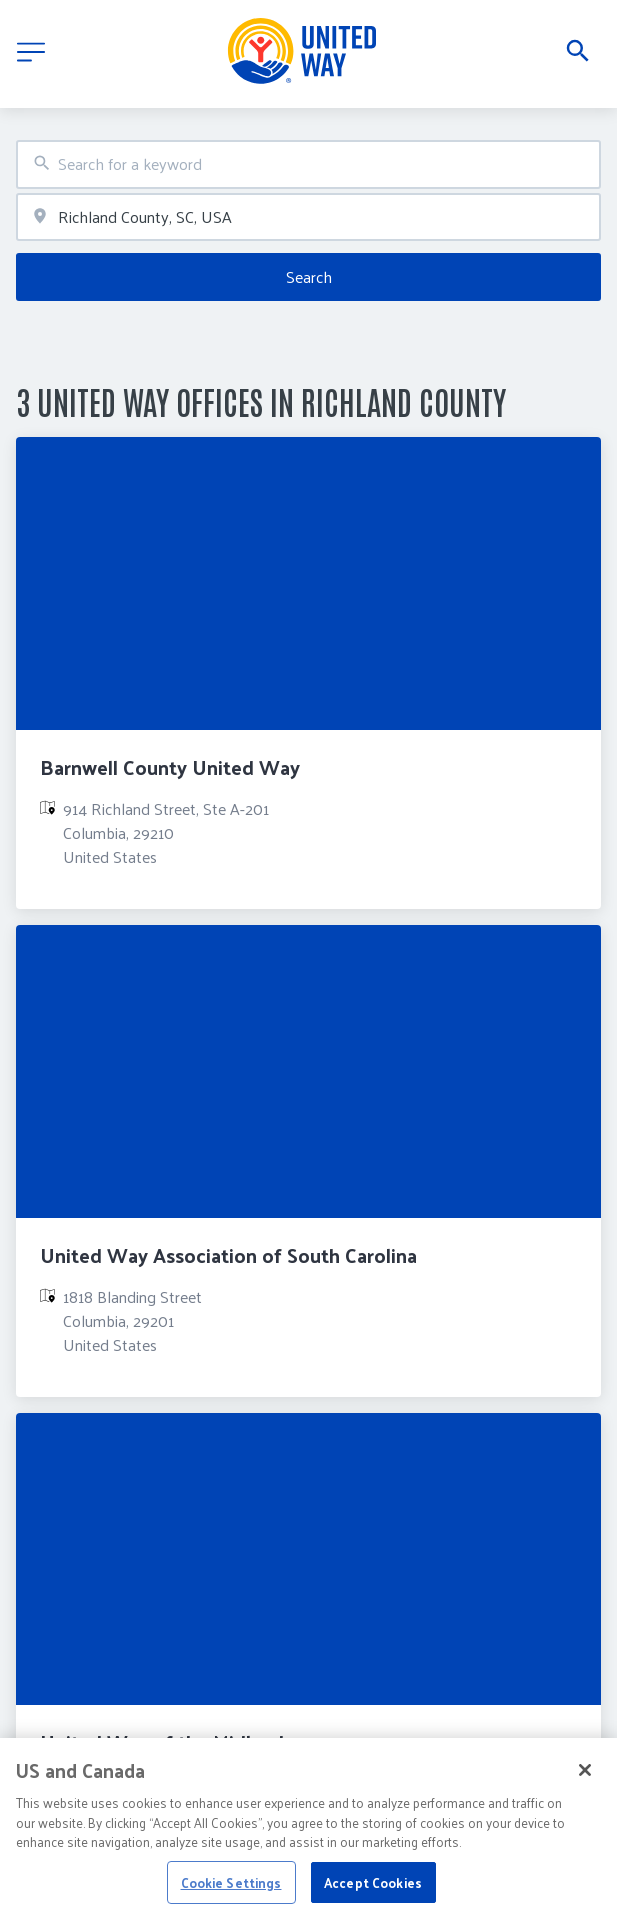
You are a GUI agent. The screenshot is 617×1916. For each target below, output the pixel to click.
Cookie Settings (231, 1891)
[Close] (585, 1780)
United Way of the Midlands (166, 1742)
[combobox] (308, 164)
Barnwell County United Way (170, 767)
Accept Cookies (373, 1891)
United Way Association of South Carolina (228, 1255)
